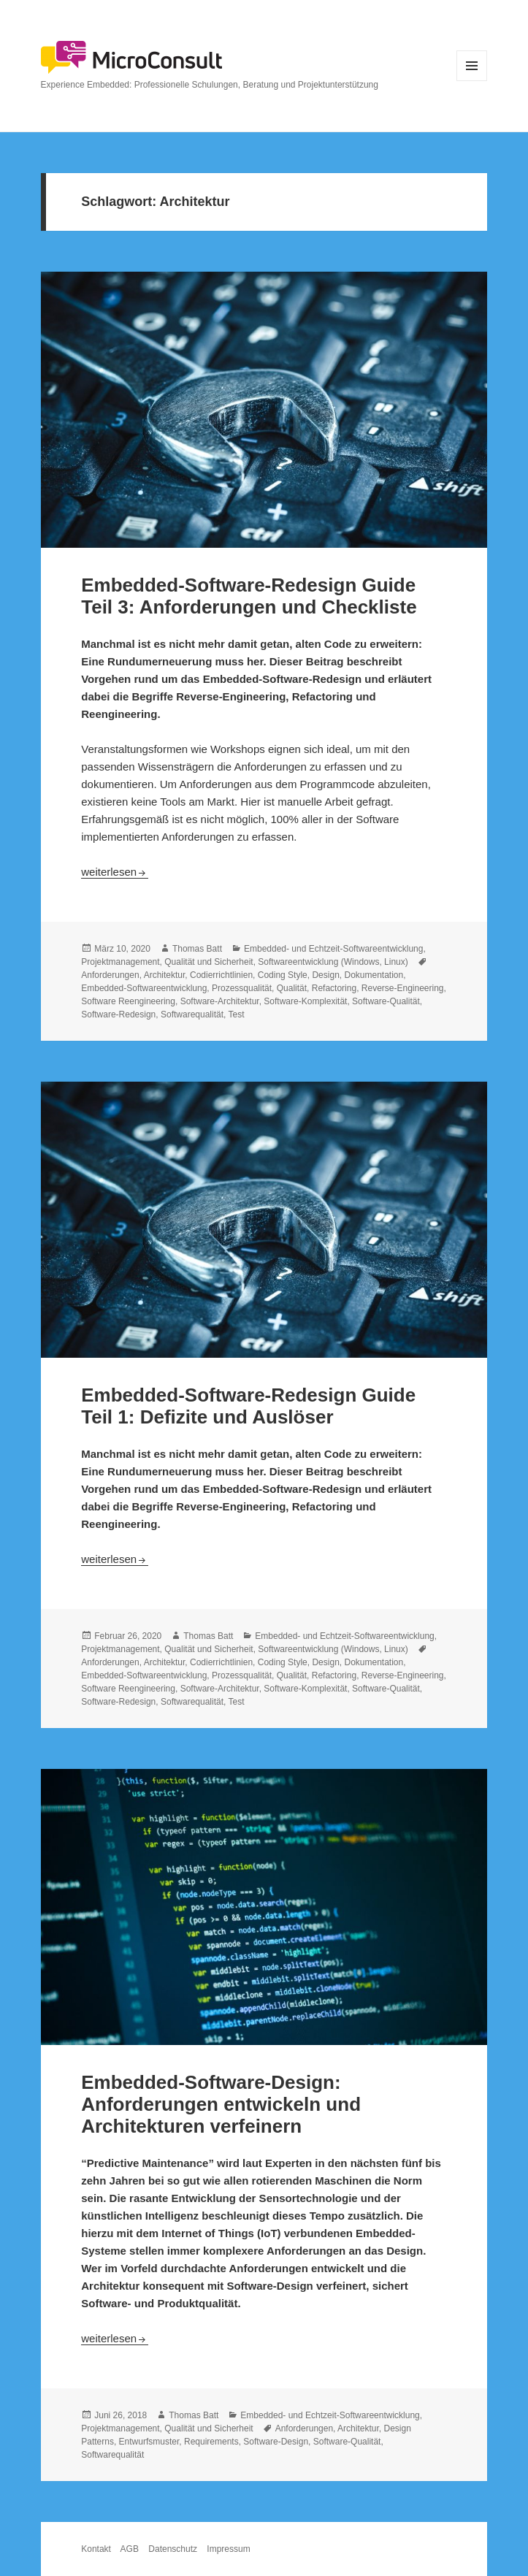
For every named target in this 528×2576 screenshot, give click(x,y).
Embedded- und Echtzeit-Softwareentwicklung (333, 949)
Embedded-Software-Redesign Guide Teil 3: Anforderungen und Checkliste (248, 596)
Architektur (164, 975)
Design (325, 975)
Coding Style (282, 975)
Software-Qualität (386, 1001)
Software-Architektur (219, 1001)
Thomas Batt (197, 949)
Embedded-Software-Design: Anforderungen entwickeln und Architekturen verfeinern (221, 2104)
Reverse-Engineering (402, 988)
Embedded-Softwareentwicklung (144, 988)
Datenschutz (172, 2549)
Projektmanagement (120, 962)
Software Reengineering (128, 1001)
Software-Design (275, 2442)
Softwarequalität (192, 1014)
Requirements (211, 2442)
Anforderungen (110, 975)
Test (236, 1014)
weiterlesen (114, 871)
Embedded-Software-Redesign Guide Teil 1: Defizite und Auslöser (248, 1406)
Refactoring (334, 988)
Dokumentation (373, 975)
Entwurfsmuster (149, 2442)
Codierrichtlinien (221, 975)
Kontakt (96, 2549)
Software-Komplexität (305, 1001)
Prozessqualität (242, 988)
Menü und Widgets (472, 80)
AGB (129, 2549)
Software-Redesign (118, 1014)
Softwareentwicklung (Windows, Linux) (333, 962)
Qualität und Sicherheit (208, 962)
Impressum (228, 2549)
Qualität (292, 988)
